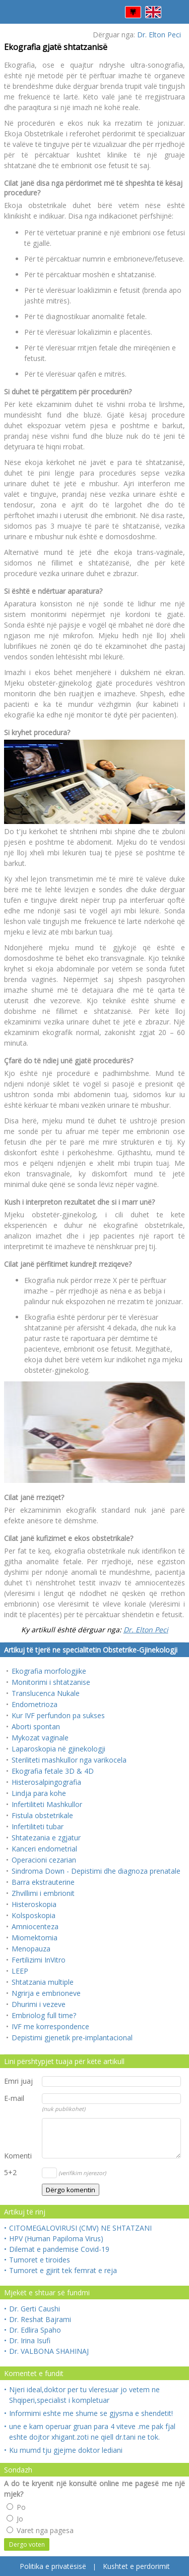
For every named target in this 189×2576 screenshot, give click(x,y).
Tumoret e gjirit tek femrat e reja (60, 2270)
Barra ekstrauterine (43, 1882)
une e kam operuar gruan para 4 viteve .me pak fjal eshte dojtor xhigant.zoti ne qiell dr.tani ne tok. (89, 2431)
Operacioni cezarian (44, 1860)
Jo (15, 2518)
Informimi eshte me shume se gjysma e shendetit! (88, 2413)
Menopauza (31, 1948)
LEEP (20, 1971)
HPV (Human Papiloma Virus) (53, 2238)
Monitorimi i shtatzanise (51, 1682)
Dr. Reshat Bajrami (37, 2319)
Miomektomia (34, 1937)
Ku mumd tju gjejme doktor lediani (63, 2450)
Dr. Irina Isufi (27, 2340)
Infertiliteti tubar (38, 1826)
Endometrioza (34, 1704)
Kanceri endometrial (44, 1848)
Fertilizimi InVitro (39, 1960)
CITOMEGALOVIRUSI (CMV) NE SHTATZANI (78, 2228)
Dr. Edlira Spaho (32, 2330)
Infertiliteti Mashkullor (47, 1804)
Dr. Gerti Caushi (32, 2308)
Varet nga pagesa (40, 2530)
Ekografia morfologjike (49, 1671)
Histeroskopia (34, 1904)
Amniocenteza (35, 1926)
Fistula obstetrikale (42, 1815)
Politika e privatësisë (53, 2566)
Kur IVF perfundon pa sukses (58, 1715)
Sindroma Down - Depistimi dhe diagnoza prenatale (96, 1871)
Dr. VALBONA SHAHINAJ (46, 2351)
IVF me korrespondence (50, 2026)
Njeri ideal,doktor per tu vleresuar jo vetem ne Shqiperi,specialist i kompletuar (82, 2394)
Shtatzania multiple (43, 1982)
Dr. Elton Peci (159, 34)
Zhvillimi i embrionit (43, 1893)
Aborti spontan (36, 1726)
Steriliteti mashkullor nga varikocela (69, 1760)
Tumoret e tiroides (37, 2259)
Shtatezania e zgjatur (46, 1837)
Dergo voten (27, 2544)
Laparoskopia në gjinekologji (58, 1749)
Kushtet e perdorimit (136, 2566)
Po (16, 2507)
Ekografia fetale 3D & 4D (53, 1771)
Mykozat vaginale (40, 1737)
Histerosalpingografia (46, 1782)
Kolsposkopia (33, 1915)
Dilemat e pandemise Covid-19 (56, 2249)
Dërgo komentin (70, 2189)
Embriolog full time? (44, 2015)
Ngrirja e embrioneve (46, 1993)
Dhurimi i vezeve (39, 2004)
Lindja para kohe (39, 1793)
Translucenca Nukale (46, 1693)
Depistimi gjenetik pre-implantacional (72, 2037)
